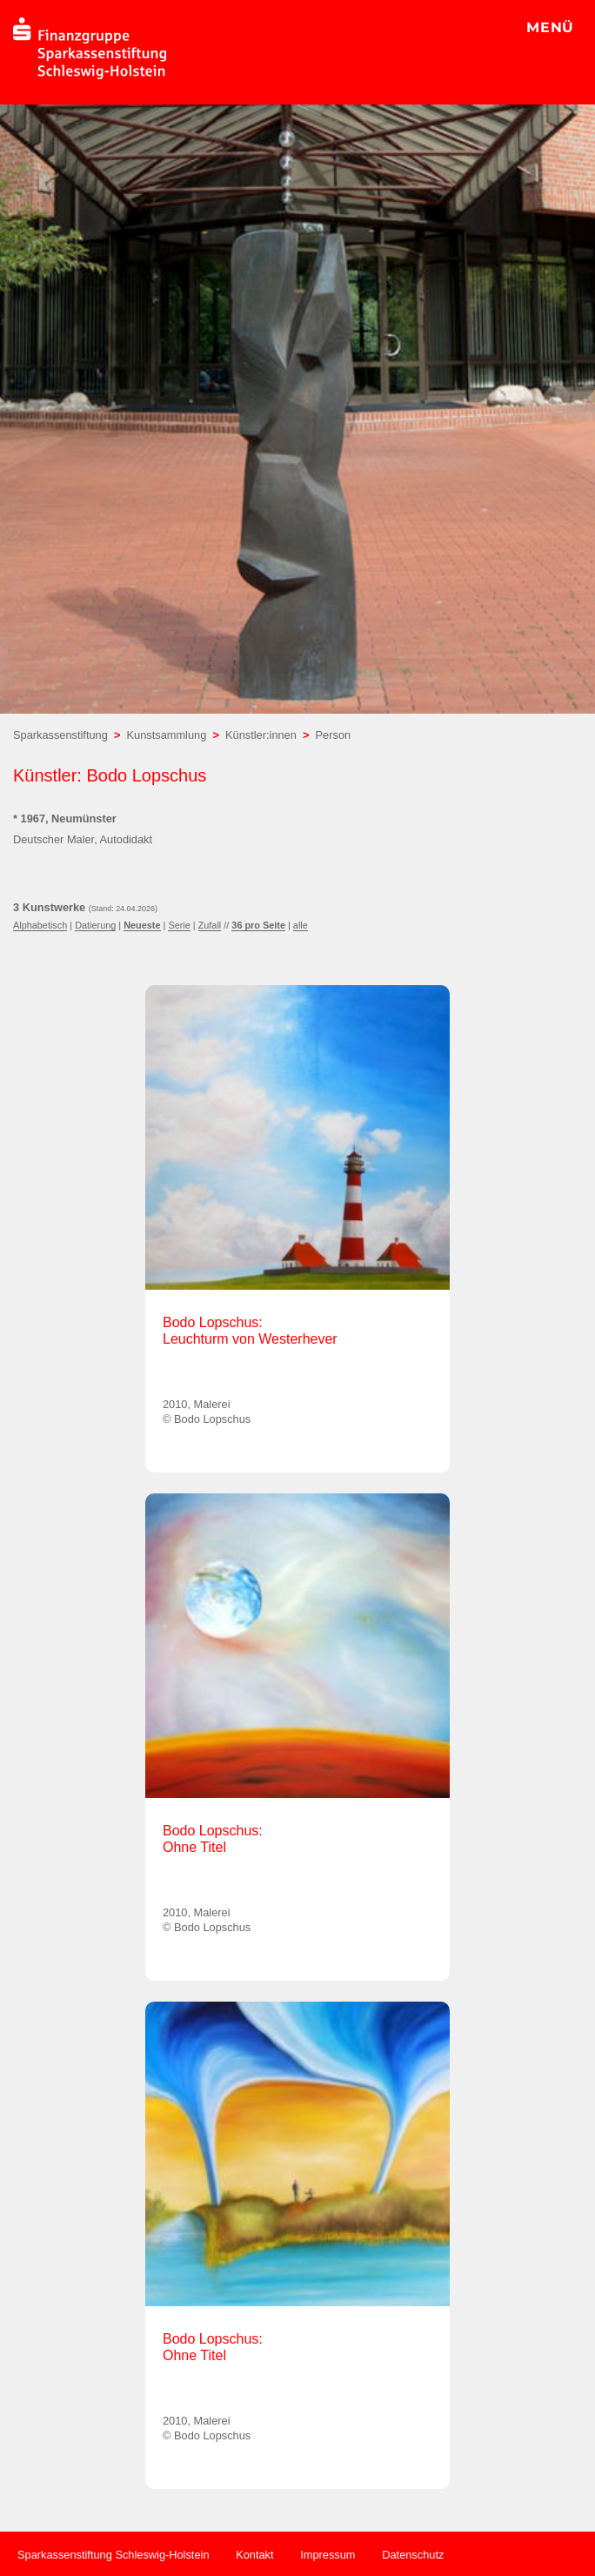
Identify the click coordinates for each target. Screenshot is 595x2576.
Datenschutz (413, 2554)
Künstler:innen (261, 734)
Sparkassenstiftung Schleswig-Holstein (113, 2554)
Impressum (327, 2554)
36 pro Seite (258, 925)
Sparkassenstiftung (60, 734)
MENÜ (550, 27)
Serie (179, 925)
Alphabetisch (40, 925)
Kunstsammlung (167, 734)
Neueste (142, 925)
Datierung (95, 925)
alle (300, 925)
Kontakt (254, 2554)
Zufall (210, 925)
